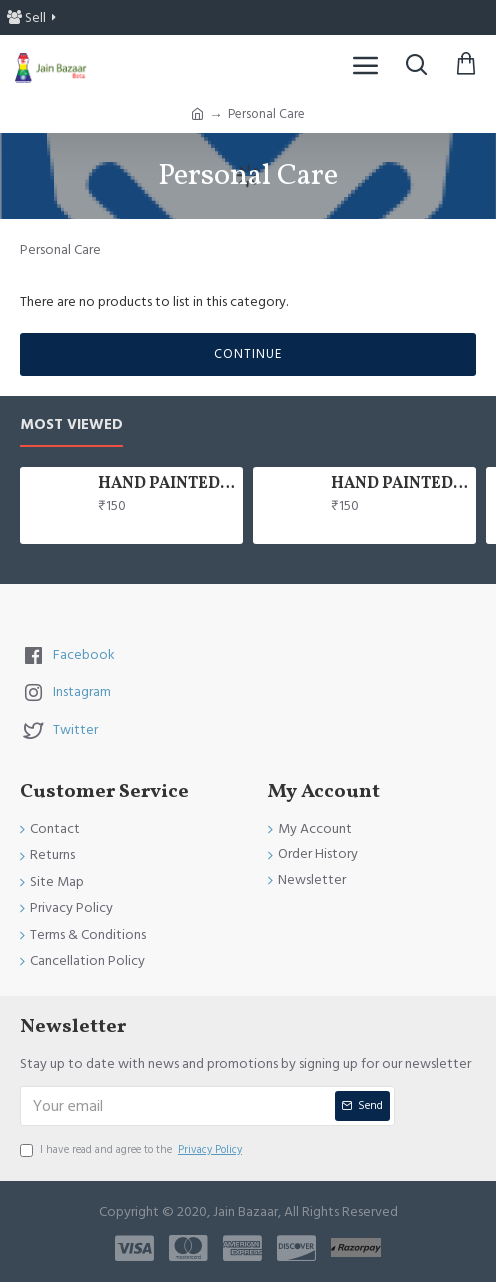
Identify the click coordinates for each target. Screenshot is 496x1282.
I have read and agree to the (132, 1150)
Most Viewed (71, 425)
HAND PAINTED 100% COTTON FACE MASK (167, 484)
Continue (248, 354)
